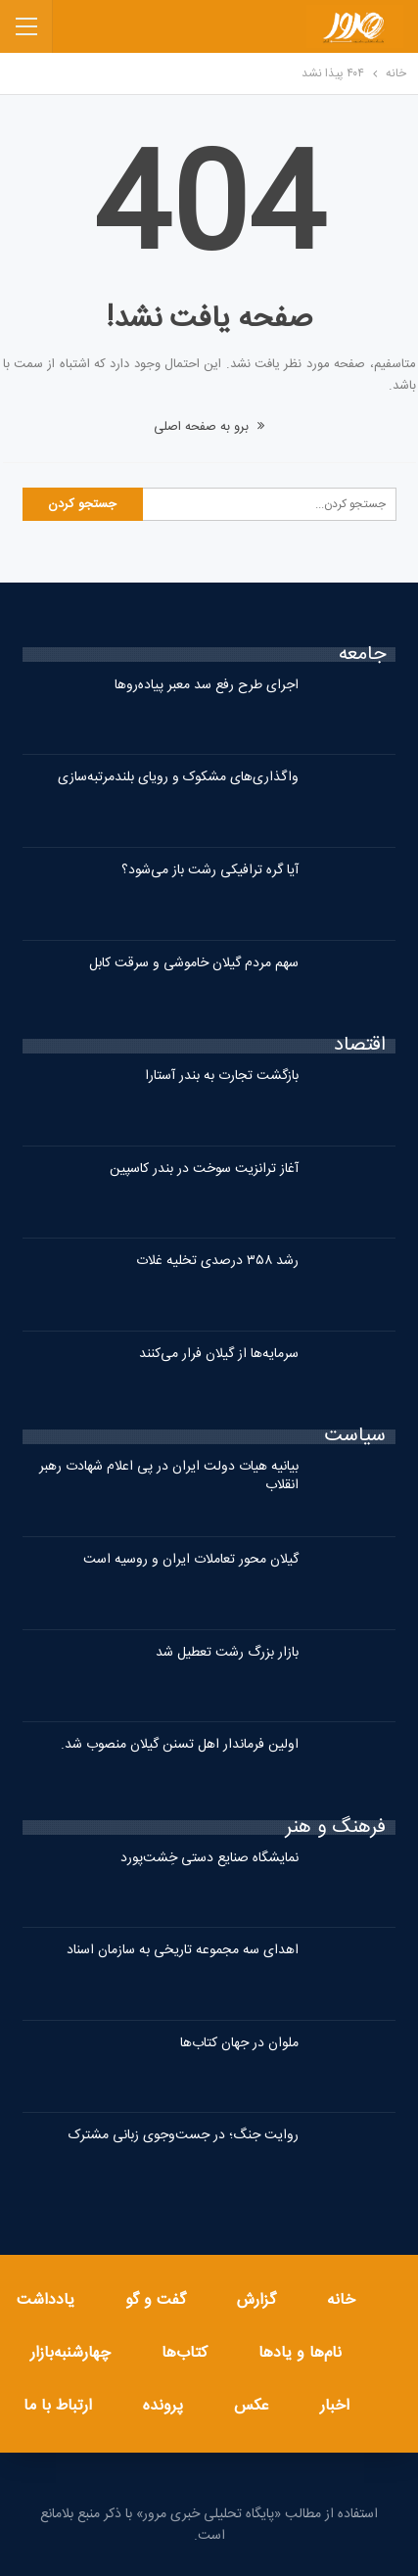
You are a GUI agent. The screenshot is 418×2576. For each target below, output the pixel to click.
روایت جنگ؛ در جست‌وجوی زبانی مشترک (184, 2135)
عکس (251, 2406)
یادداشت (45, 2300)
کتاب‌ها (185, 2353)
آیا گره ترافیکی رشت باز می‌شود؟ (210, 870)
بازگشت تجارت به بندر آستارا (222, 1076)
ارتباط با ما (57, 2406)
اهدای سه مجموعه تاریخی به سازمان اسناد (183, 1950)
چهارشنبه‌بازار (70, 2353)
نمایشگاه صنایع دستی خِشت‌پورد (209, 1858)
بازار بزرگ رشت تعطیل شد (227, 1652)
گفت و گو (155, 2300)
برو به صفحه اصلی (209, 427)
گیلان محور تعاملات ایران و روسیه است (191, 1559)
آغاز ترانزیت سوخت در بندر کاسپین (204, 1169)
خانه (341, 2300)
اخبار (334, 2406)
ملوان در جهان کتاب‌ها (239, 2043)
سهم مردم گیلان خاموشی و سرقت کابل (194, 963)
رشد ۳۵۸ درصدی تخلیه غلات (217, 1261)
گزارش (256, 2300)
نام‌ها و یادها (300, 2353)
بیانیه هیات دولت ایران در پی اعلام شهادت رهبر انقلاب (169, 1476)
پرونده (163, 2406)
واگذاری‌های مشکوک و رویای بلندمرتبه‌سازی (178, 777)
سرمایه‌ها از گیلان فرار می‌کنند (219, 1354)
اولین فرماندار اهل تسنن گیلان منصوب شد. (180, 1744)
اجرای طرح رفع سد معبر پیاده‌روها (207, 685)
